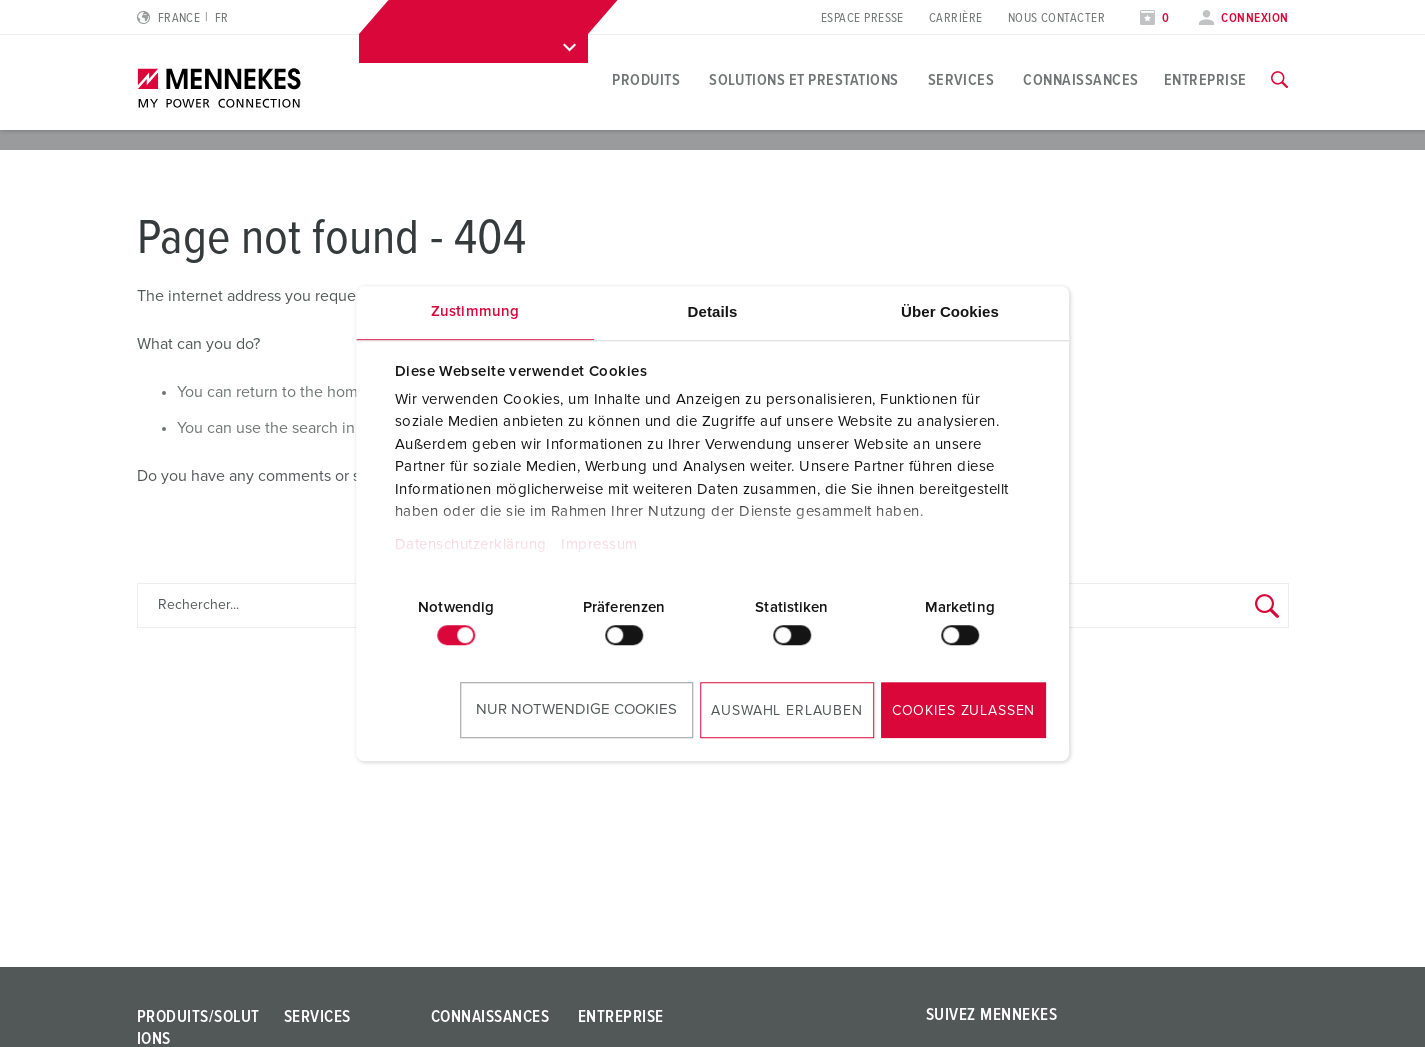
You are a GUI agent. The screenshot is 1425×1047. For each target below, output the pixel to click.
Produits (646, 80)
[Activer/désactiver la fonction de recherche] (1279, 80)
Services (961, 80)
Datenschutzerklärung (471, 544)
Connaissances (1080, 80)
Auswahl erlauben (786, 711)
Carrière (956, 18)
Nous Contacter (1056, 18)
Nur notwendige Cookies (576, 709)
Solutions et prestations (804, 80)
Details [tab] (713, 311)
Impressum (599, 544)
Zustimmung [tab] (475, 311)
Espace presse (862, 18)
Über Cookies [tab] (950, 311)
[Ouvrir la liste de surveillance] (1155, 18)
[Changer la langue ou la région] (183, 18)
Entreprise (1205, 80)
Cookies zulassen (963, 711)
